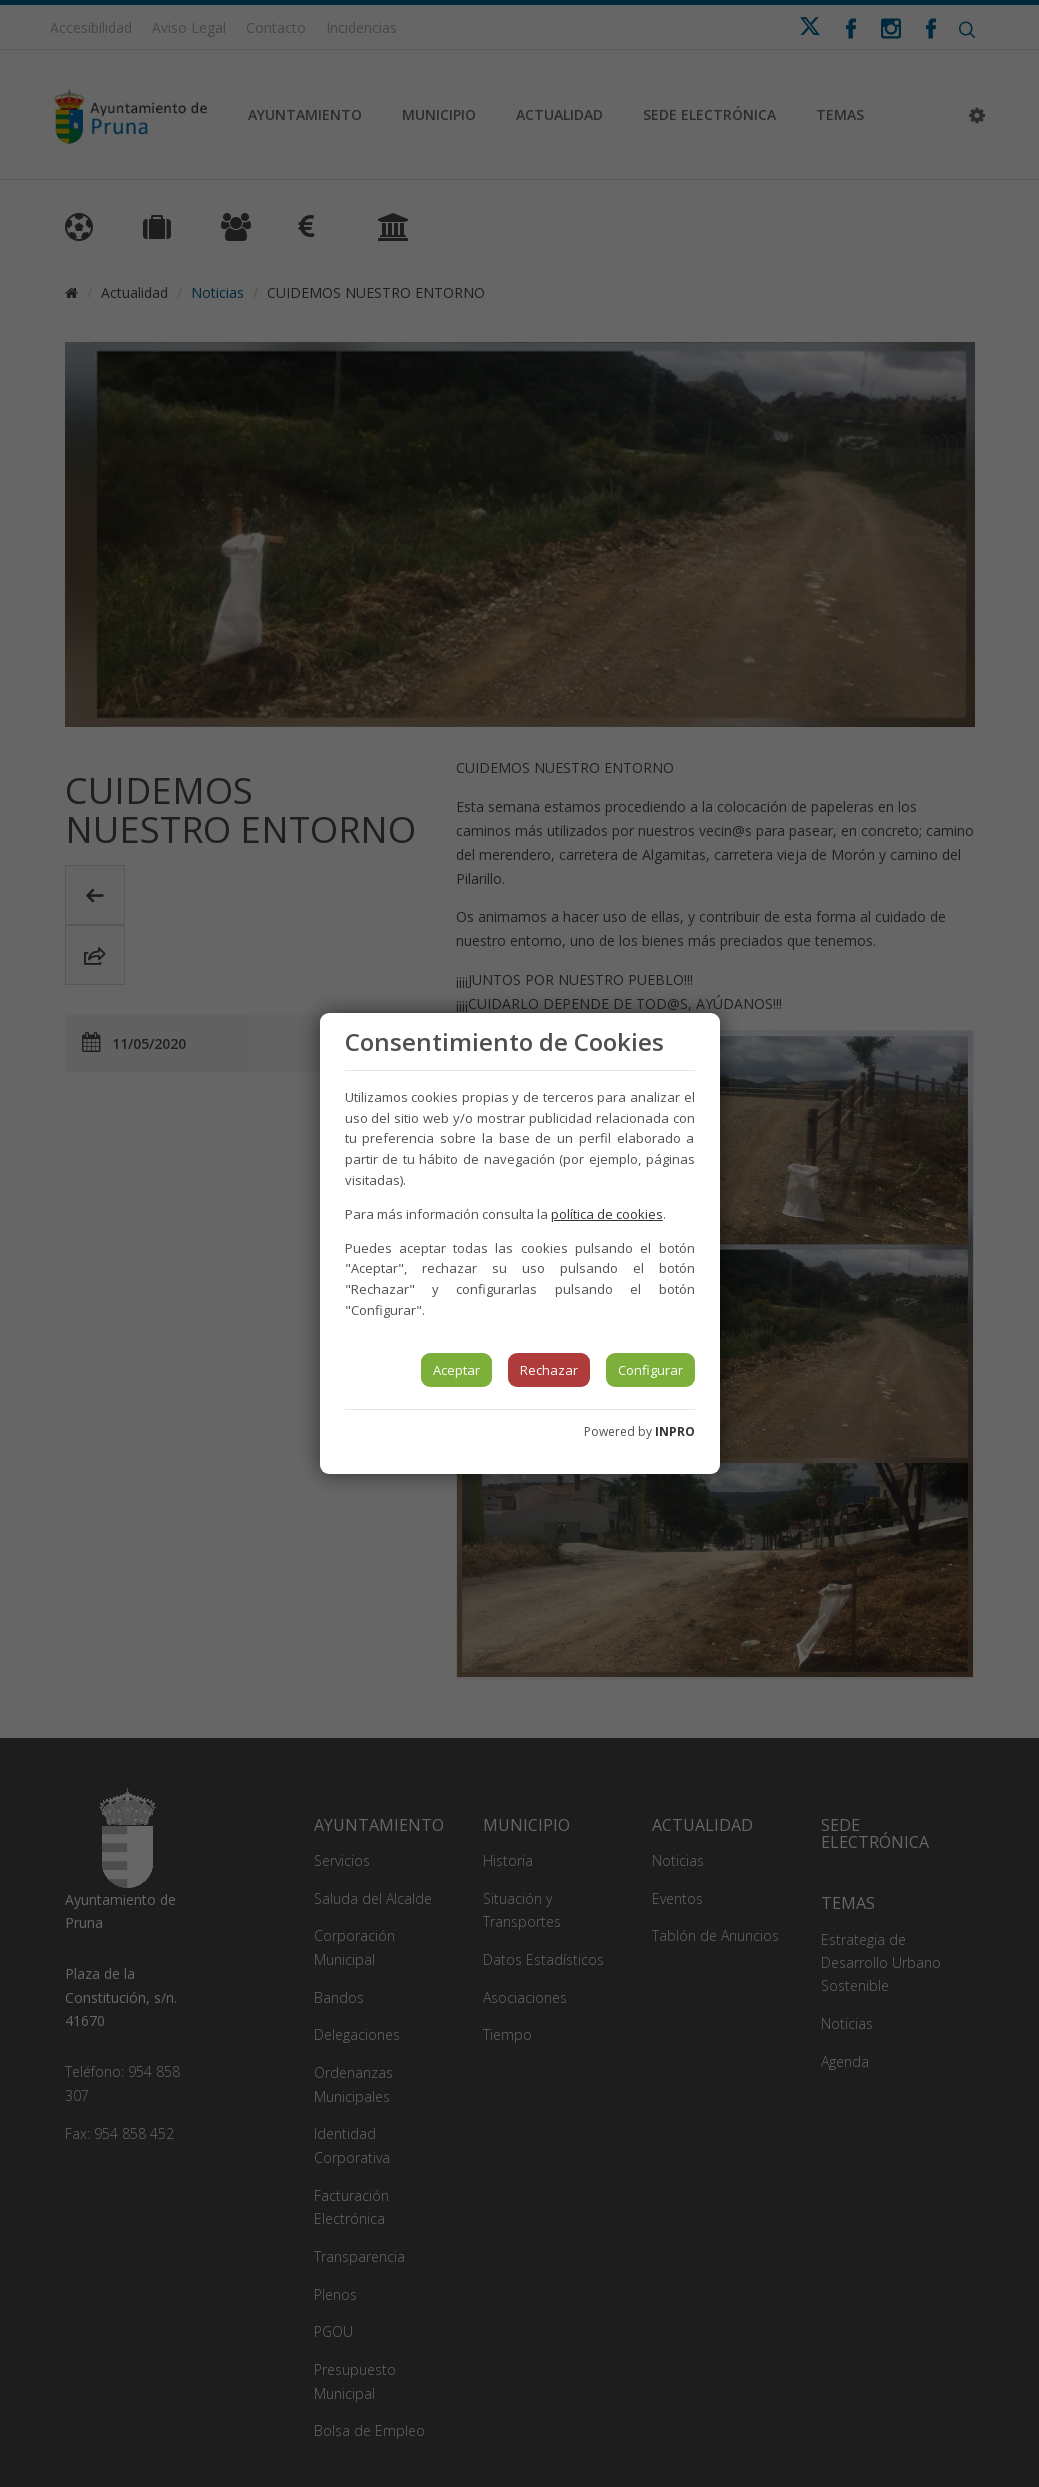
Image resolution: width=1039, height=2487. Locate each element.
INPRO (675, 1431)
